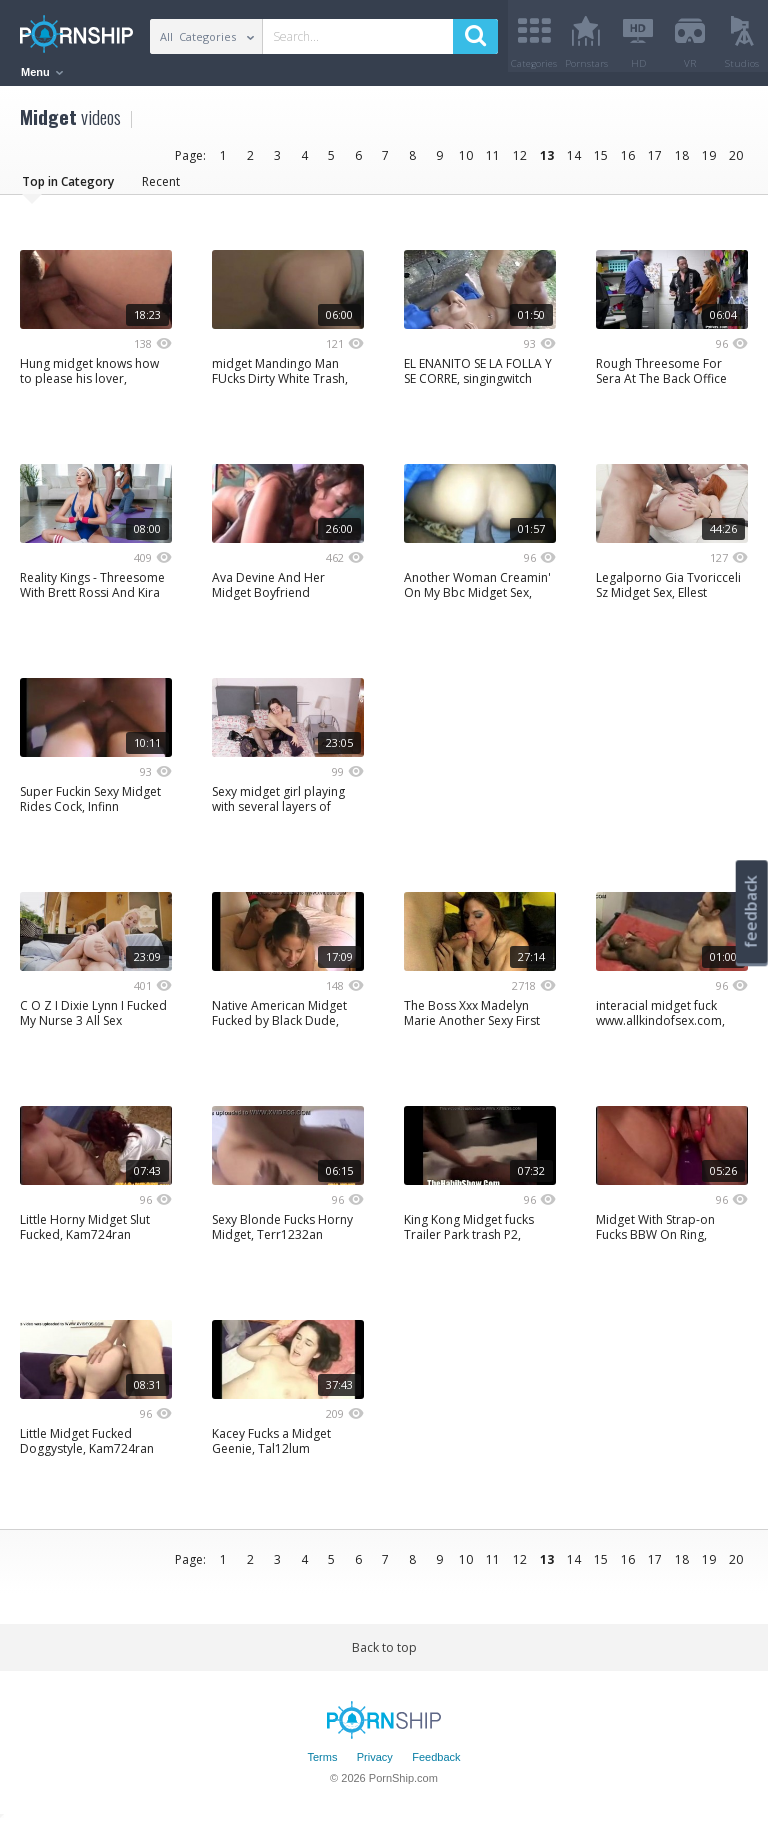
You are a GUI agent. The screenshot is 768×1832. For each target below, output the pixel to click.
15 (601, 162)
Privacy (375, 1765)
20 (736, 162)
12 (520, 162)
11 (493, 162)
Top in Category (68, 188)
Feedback (436, 1765)
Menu (42, 72)
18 (682, 162)
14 (574, 162)
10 (466, 162)
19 (709, 162)
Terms (322, 1765)
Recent (161, 188)
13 (547, 162)
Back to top (384, 1654)
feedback (751, 911)
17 (655, 162)
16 (628, 162)
